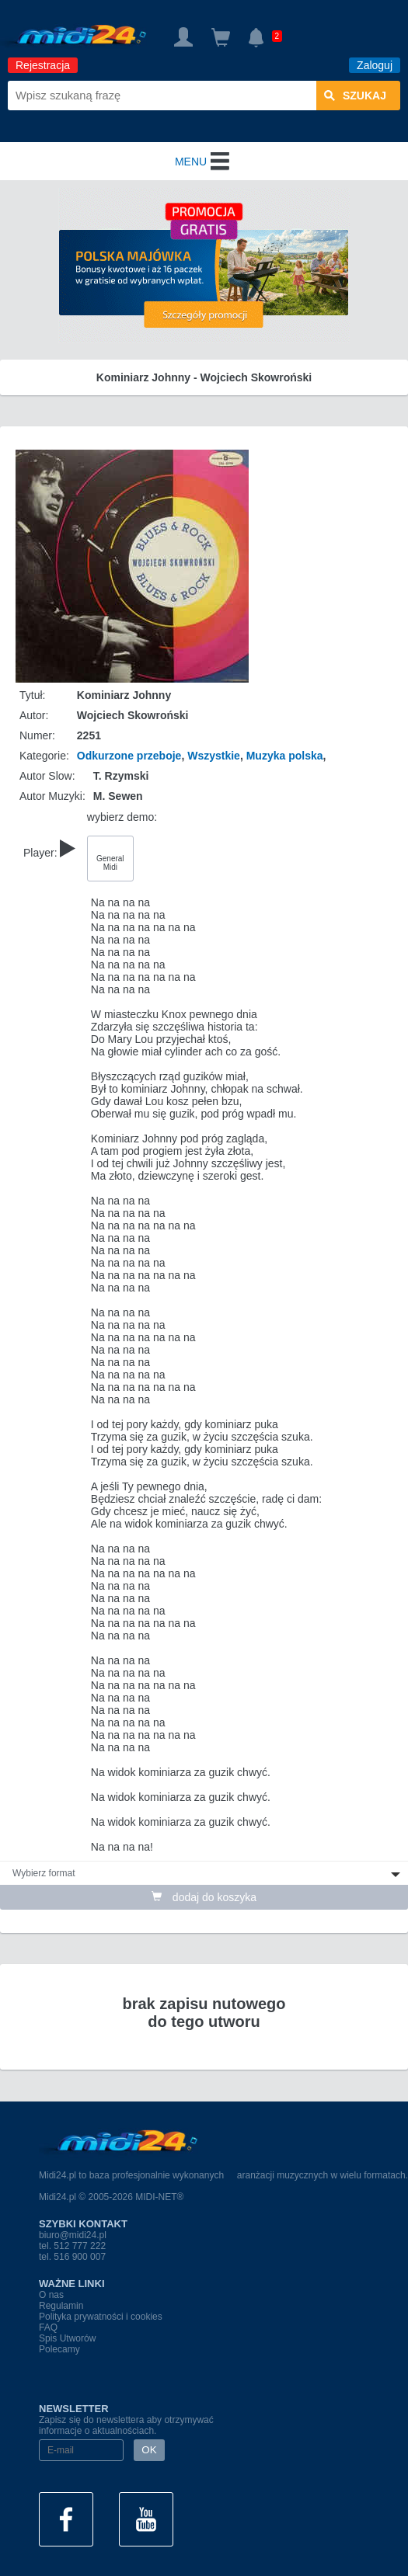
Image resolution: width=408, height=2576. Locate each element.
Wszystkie (213, 755)
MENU (204, 161)
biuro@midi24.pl (72, 2235)
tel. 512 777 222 (72, 2246)
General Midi (110, 862)
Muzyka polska (284, 755)
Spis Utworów (67, 2338)
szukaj (355, 95)
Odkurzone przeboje (129, 755)
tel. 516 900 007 (72, 2256)
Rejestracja (43, 65)
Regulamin (61, 2305)
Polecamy (59, 2349)
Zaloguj (374, 65)
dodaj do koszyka (204, 1897)
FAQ (48, 2327)
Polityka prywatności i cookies (100, 2316)
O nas (51, 2294)
